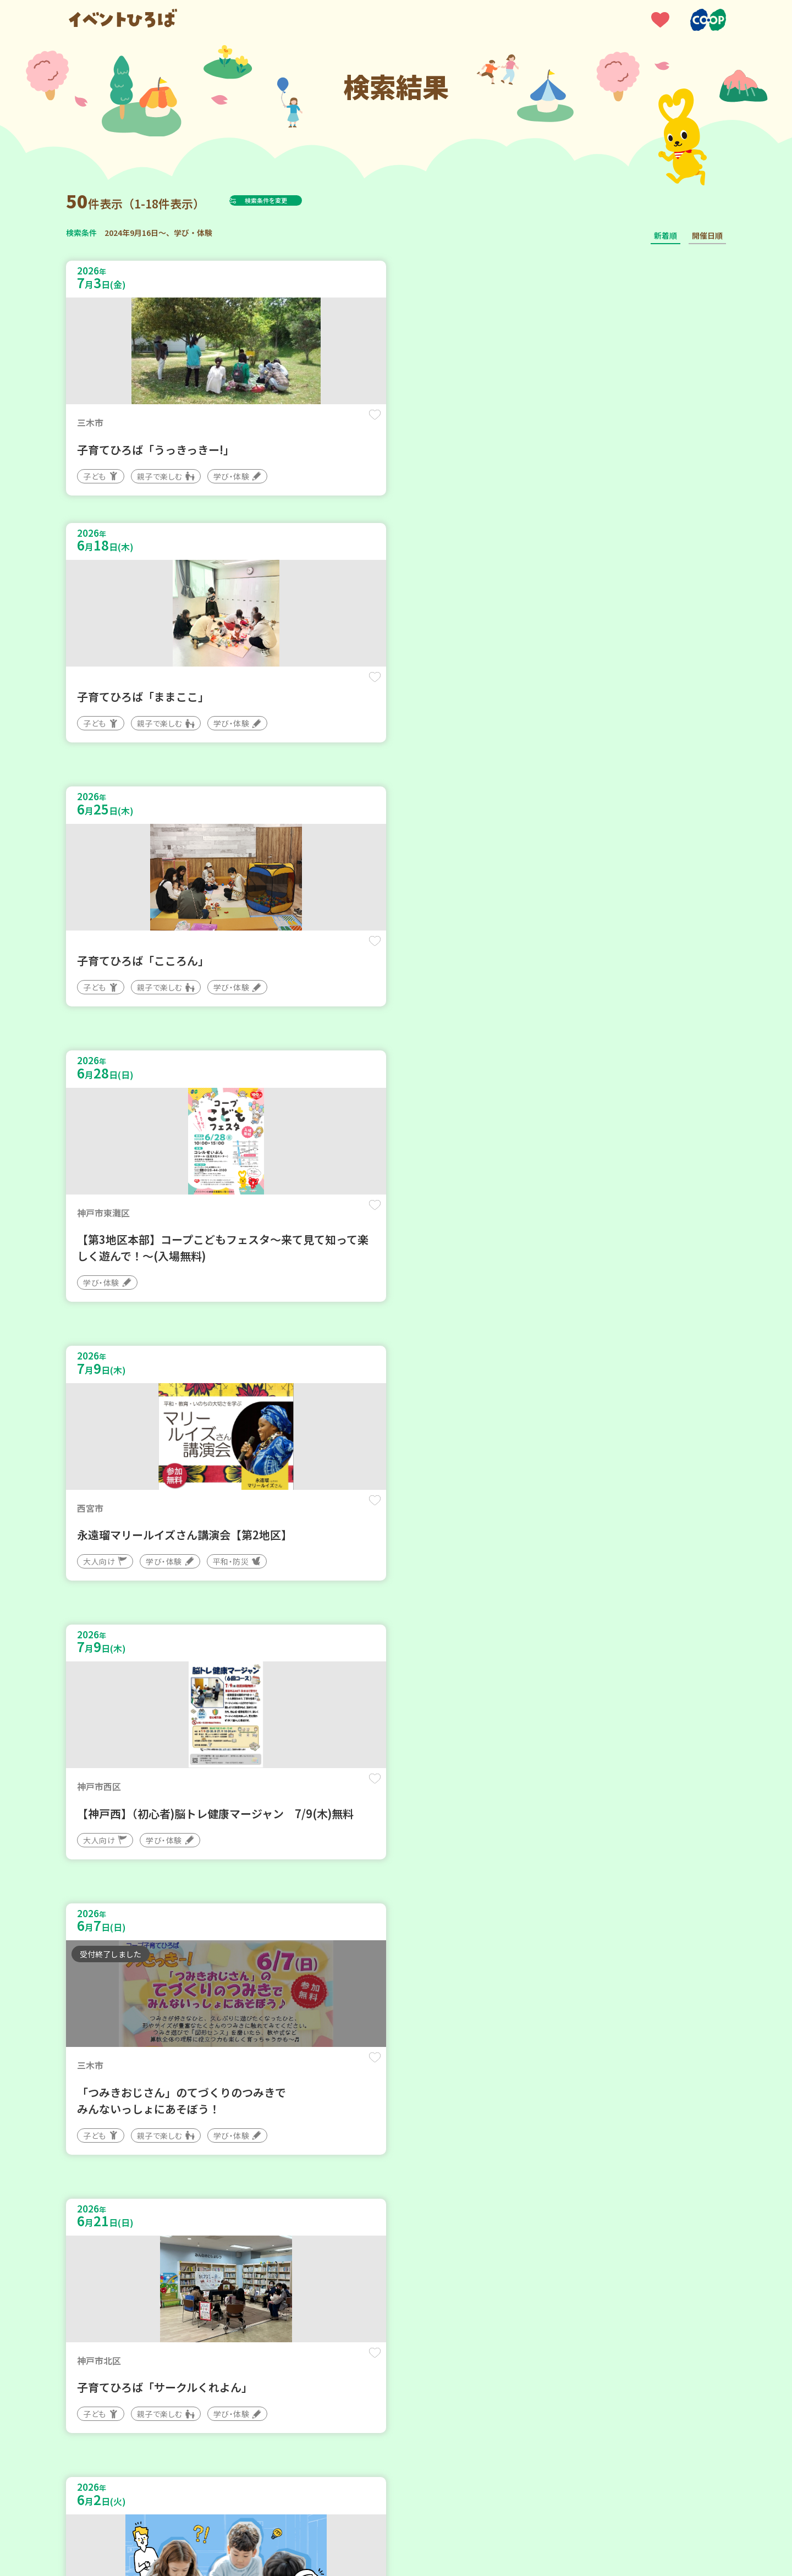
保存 (248, 424)
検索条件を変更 (293, 200)
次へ (436, 2245)
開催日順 (707, 235)
